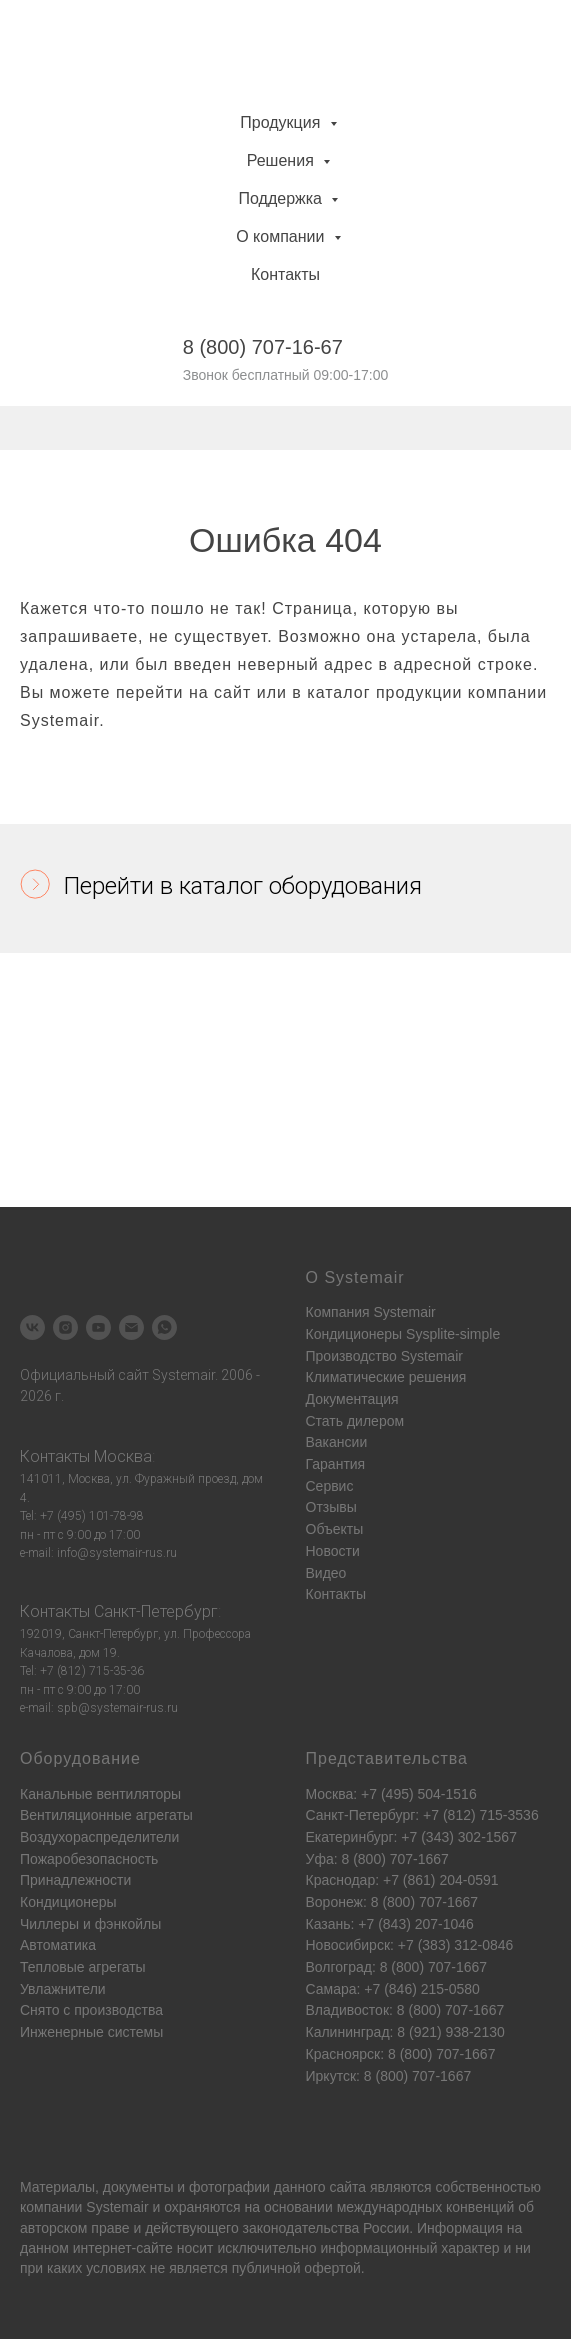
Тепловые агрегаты (83, 1967)
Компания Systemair (371, 1312)
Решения (282, 160)
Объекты (335, 1529)
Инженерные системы (91, 2032)
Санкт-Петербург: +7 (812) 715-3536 (422, 1815)
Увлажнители (63, 1989)
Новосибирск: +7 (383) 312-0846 (410, 1945)
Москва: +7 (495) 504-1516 (391, 1794)
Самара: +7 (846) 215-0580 (393, 1989)
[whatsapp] (164, 1327)
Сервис (330, 1486)
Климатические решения (386, 1377)
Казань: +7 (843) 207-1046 (390, 1924)
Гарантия (336, 1464)
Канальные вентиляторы (100, 1794)
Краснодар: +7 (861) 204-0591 (402, 1880)
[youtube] (98, 1327)
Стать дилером (355, 1421)
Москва (123, 1456)
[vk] (32, 1327)
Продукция (282, 122)
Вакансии (337, 1442)
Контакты (285, 274)
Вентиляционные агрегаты (106, 1815)
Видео (326, 1573)
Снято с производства (91, 2010)
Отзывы (331, 1507)
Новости (333, 1551)
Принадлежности (75, 1880)
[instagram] (65, 1327)
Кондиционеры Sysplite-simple (403, 1334)
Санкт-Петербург (156, 1611)
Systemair (117, 2207)
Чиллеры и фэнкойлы (90, 1924)
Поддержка (283, 198)
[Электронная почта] (131, 1327)
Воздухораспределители (99, 1837)
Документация (352, 1399)
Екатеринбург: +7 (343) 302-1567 (411, 1837)
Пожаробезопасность (89, 1859)
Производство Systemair (384, 1356)
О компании (282, 236)
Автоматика (58, 1945)
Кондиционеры (68, 1902)
